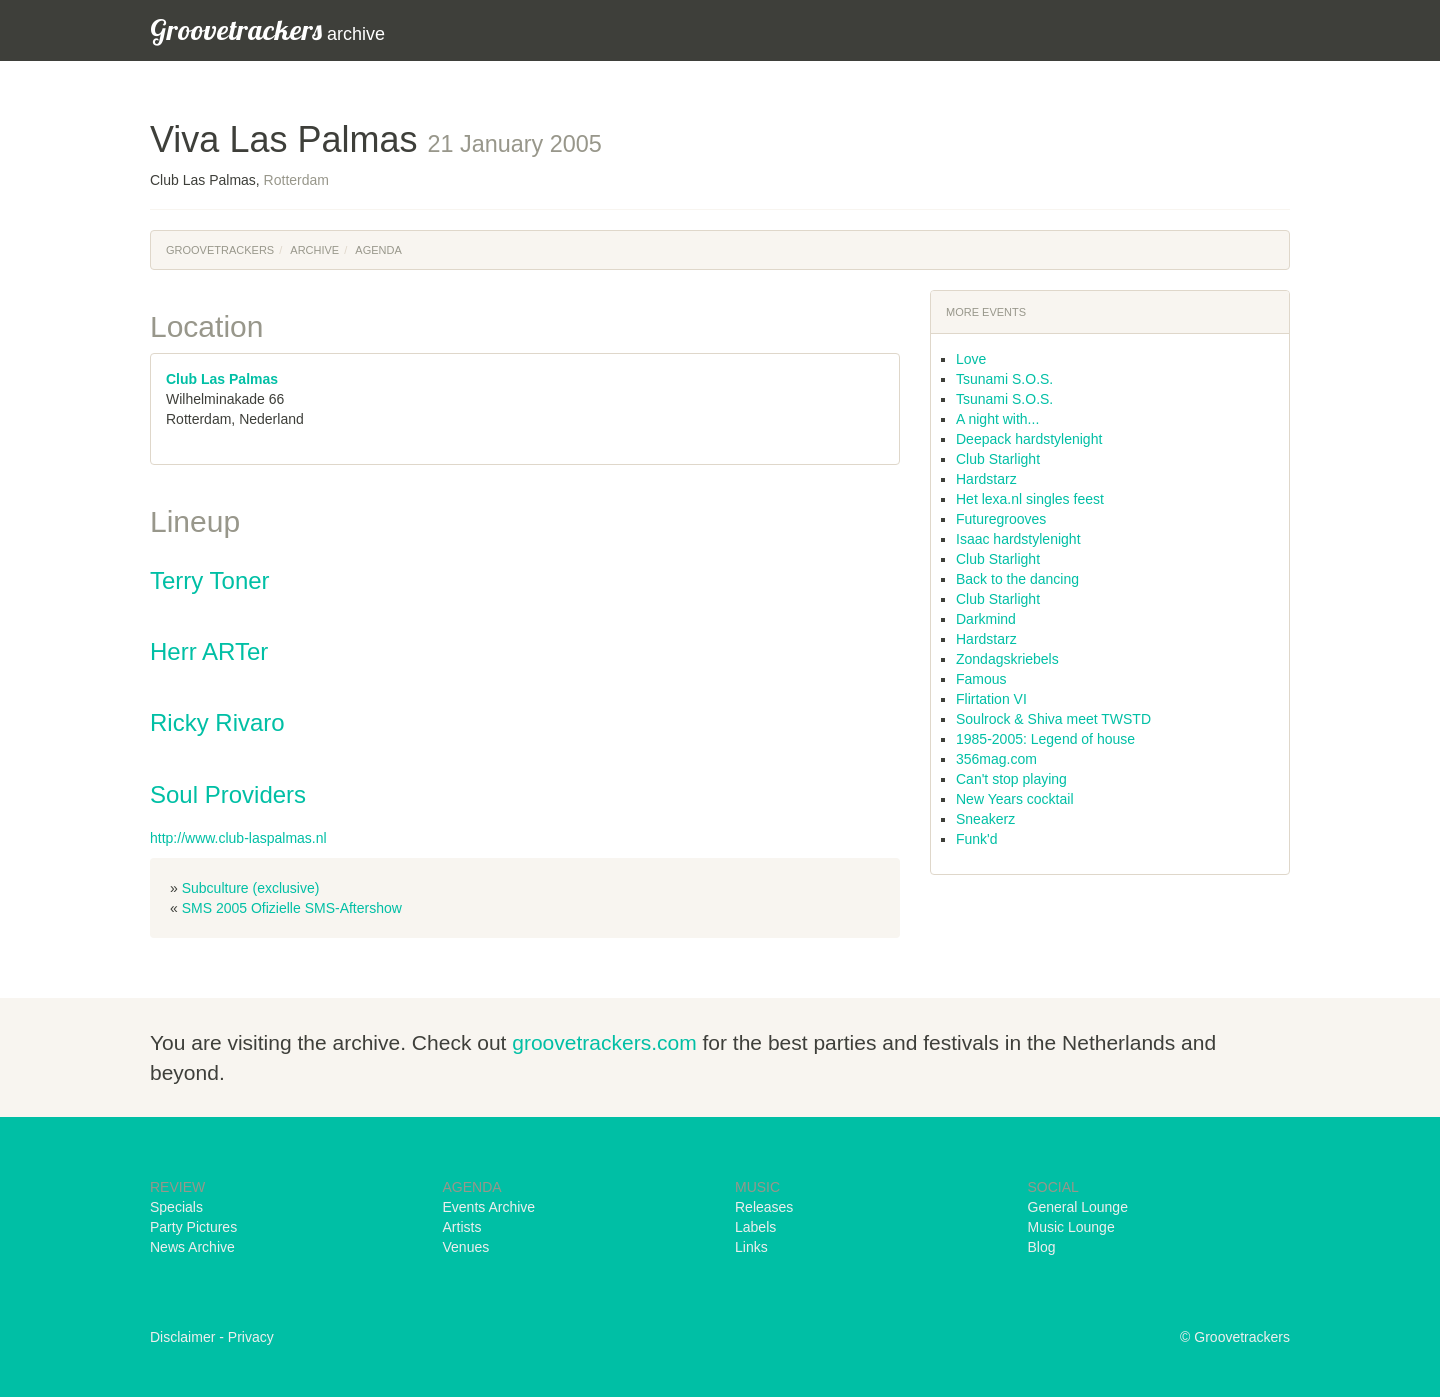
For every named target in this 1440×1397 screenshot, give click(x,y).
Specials (176, 1207)
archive (267, 29)
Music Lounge (1071, 1227)
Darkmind (986, 619)
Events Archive (489, 1207)
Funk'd (977, 839)
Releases (764, 1207)
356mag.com (996, 759)
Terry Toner (210, 580)
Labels (755, 1227)
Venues (466, 1247)
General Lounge (1078, 1207)
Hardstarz (986, 479)
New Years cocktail (1015, 799)
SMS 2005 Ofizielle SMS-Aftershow (292, 908)
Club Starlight (998, 459)
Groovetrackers (220, 250)
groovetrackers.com (604, 1042)
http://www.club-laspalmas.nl (238, 838)
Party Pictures (193, 1227)
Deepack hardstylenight (1029, 439)
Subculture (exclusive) (251, 888)
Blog (1042, 1247)
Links (751, 1247)
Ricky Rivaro (217, 722)
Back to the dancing (1017, 579)
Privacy (251, 1337)
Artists (462, 1227)
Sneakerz (985, 819)
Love (971, 359)
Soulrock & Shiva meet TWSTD (1053, 719)
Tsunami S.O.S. (1004, 379)
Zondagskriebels (1007, 659)
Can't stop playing (1011, 779)
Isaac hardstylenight (1018, 539)
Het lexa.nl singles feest (1030, 499)
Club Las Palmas (222, 379)
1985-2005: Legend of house (1045, 739)
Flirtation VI (991, 699)
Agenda (378, 250)
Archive (314, 250)
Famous (981, 679)
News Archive (192, 1247)
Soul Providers (228, 794)
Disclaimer (182, 1337)
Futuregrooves (1001, 519)
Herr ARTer (209, 651)
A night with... (997, 419)
